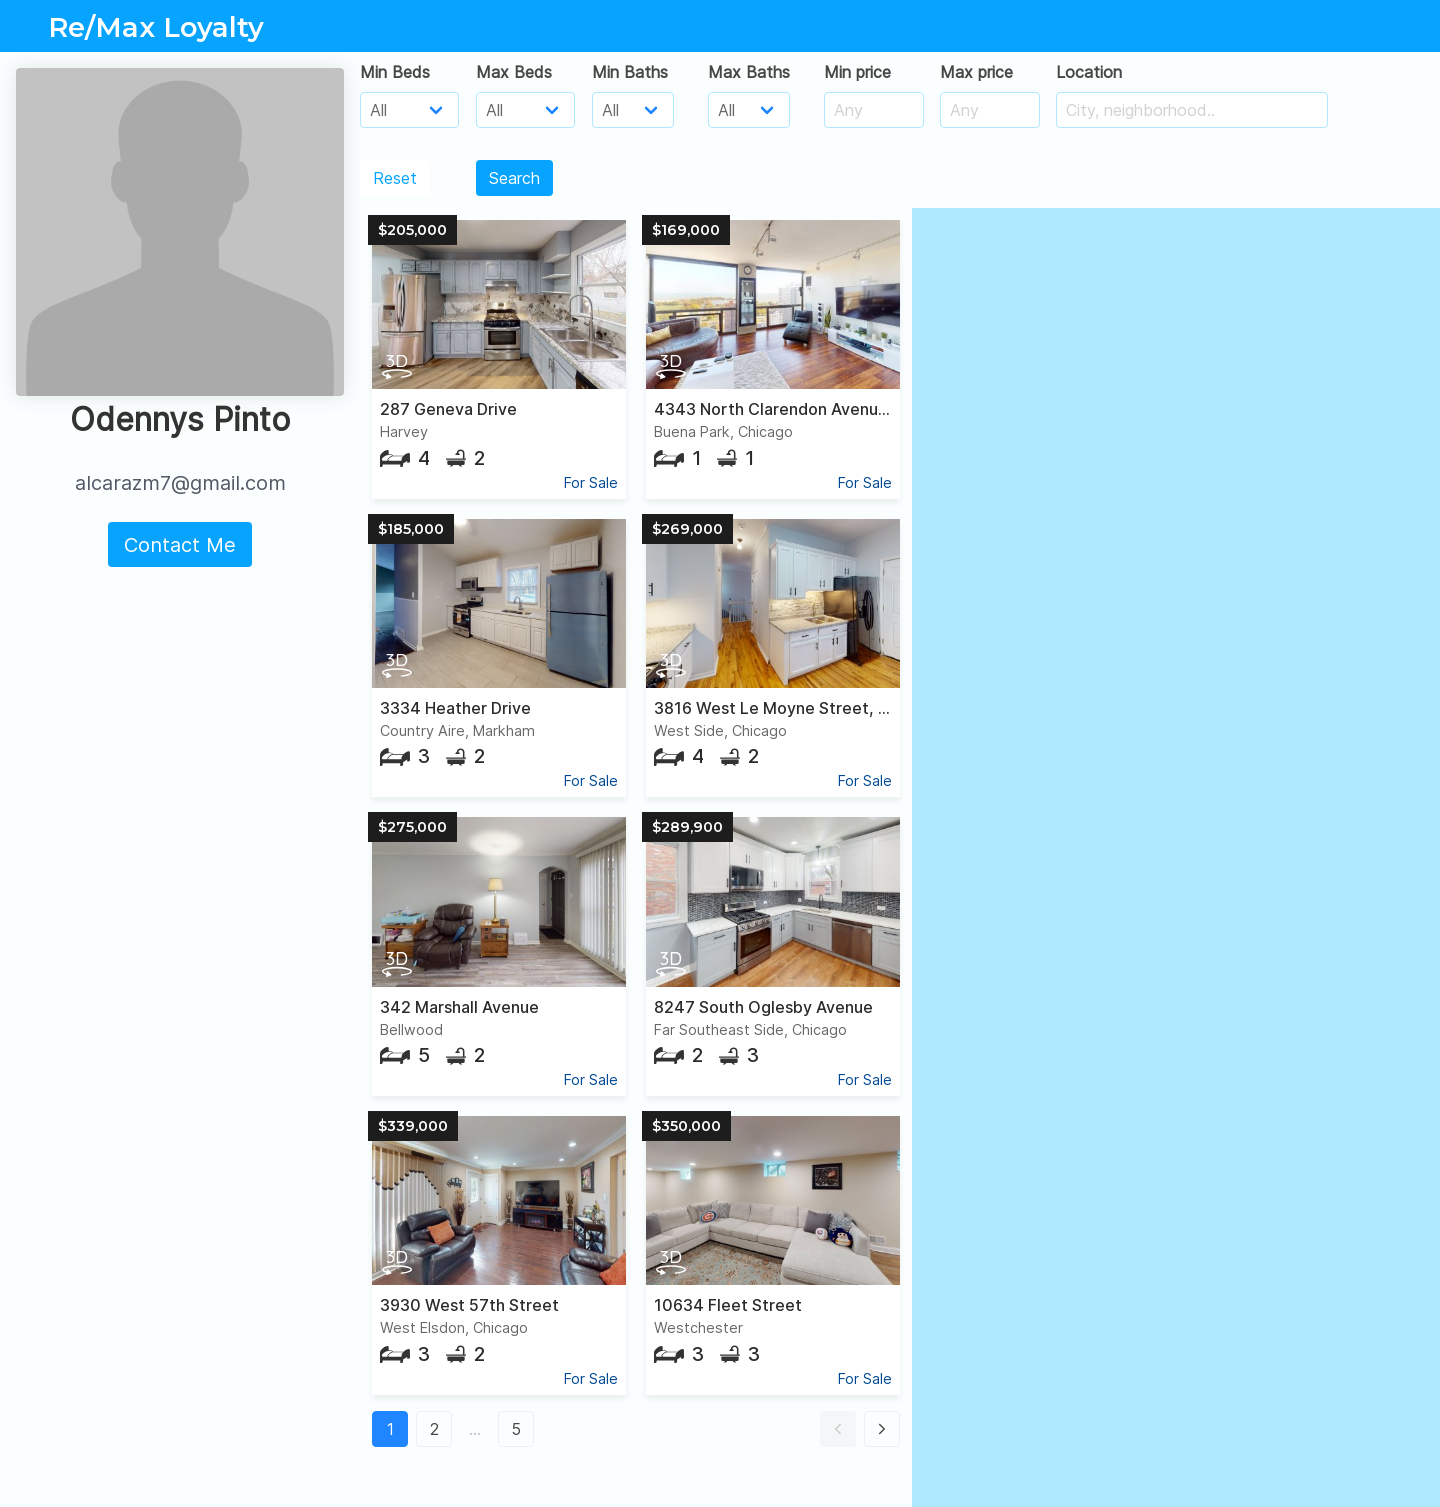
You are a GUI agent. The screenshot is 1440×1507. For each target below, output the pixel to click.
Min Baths (630, 72)
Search (514, 178)
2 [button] (434, 1429)
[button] (838, 1429)
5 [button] (516, 1429)
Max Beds (514, 72)
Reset (395, 178)
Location (1089, 72)
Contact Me (180, 545)
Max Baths (749, 72)
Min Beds (395, 72)
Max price (976, 72)
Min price (857, 72)
